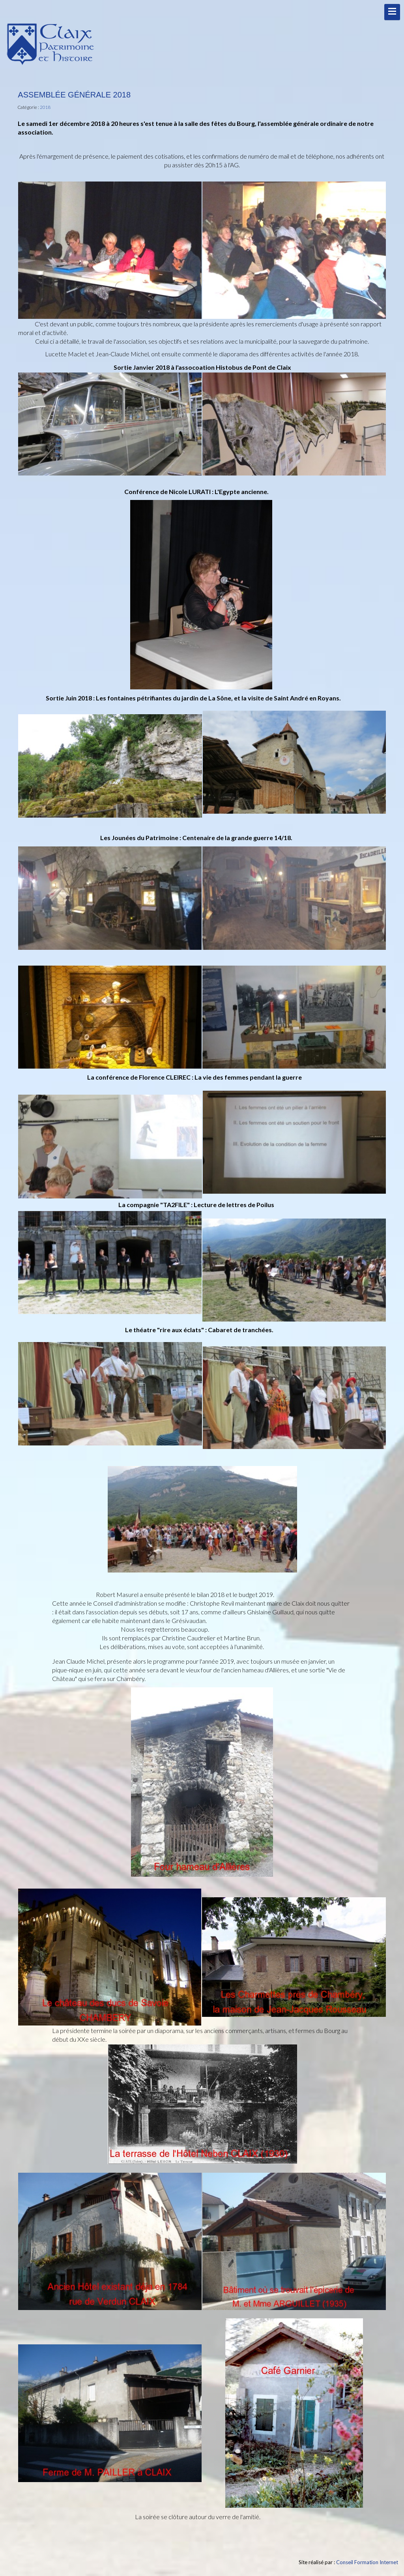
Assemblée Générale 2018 (74, 94)
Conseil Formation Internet (367, 2562)
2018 (45, 107)
